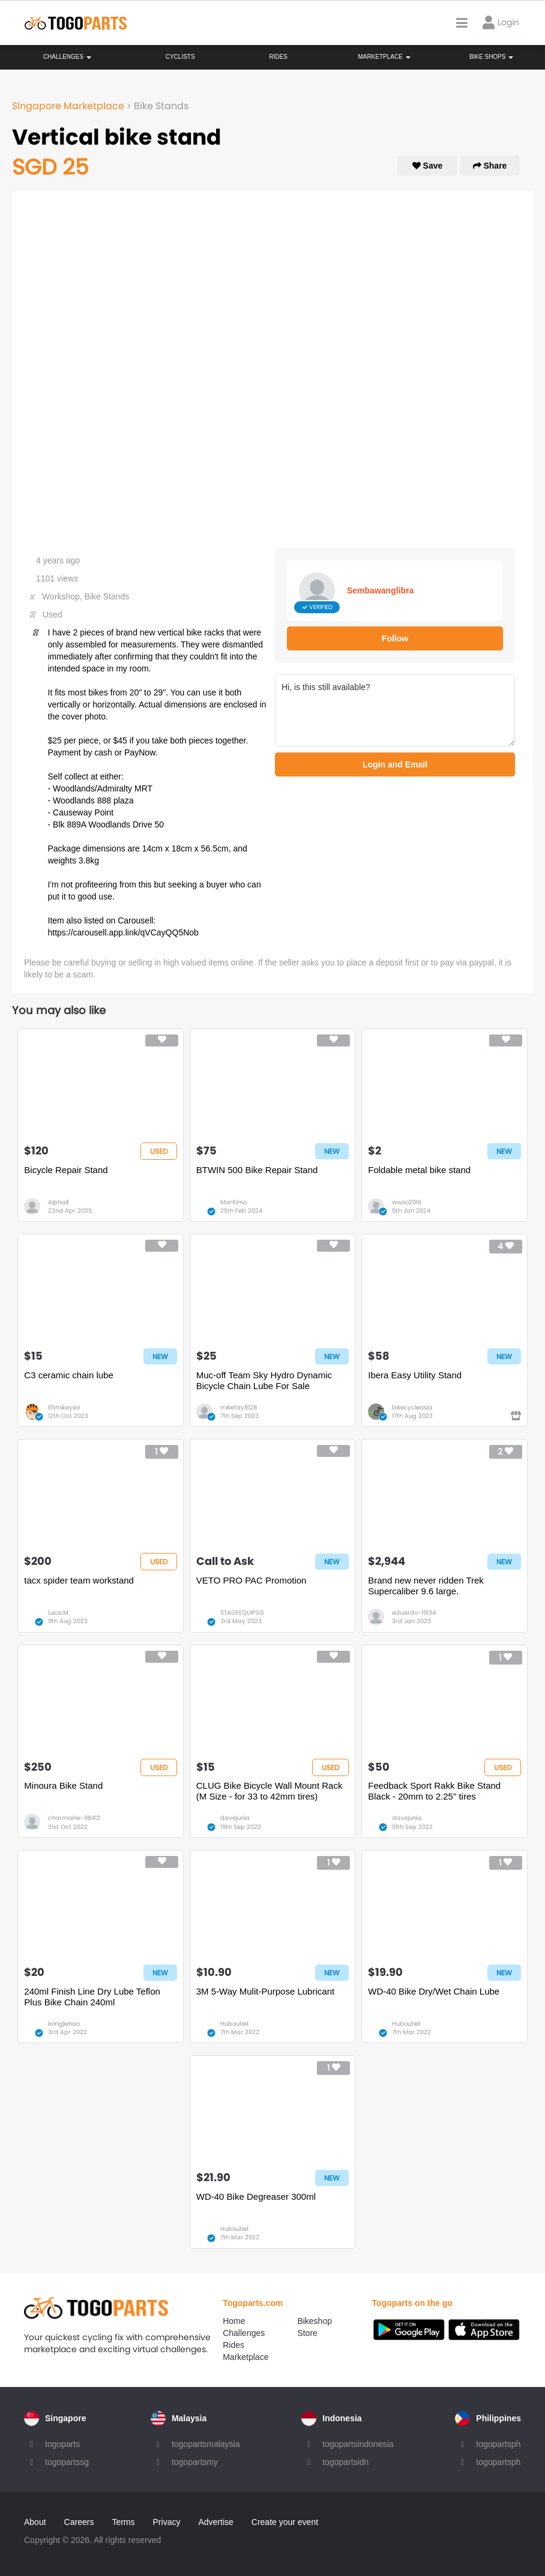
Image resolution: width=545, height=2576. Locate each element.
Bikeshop (314, 2321)
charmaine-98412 (74, 1817)
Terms (123, 2522)
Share (490, 165)
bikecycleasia (412, 1407)
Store (307, 2333)
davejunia (235, 1817)
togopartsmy (195, 2462)
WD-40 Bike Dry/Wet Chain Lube (433, 1991)
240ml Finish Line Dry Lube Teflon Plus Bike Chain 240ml (92, 1996)
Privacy (167, 2522)
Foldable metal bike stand (419, 1170)
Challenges (67, 56)
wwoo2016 (406, 1202)
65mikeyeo (64, 1407)
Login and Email (395, 764)
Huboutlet (234, 2023)
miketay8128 (238, 1407)
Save (427, 165)
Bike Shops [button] (491, 56)
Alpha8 (58, 1202)
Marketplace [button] (384, 56)
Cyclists (180, 56)
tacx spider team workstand (79, 1580)
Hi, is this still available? (395, 710)
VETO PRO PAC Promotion (251, 1580)
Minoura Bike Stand (63, 1785)
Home (234, 2321)
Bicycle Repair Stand (65, 1170)
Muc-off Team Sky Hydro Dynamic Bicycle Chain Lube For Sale (264, 1380)
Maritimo (233, 1202)
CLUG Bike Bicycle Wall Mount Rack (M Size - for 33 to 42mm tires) (269, 1790)
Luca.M (58, 1612)
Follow (395, 638)
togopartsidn (345, 2462)
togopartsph (498, 2444)
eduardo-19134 (414, 1612)
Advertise (215, 2522)
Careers (79, 2522)
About (35, 2522)
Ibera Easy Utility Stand (415, 1375)
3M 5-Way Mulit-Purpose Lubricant (265, 1991)
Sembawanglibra (380, 590)
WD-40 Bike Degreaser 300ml (256, 2196)
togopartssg (67, 2462)
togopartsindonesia (357, 2444)
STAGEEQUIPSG (242, 1612)
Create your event (284, 2522)
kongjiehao (64, 2023)
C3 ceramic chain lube (68, 1375)
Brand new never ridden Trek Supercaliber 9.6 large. (426, 1585)
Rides (278, 56)
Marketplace (245, 2357)
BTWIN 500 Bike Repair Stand (257, 1170)
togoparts (62, 2444)
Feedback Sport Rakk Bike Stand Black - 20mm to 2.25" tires (434, 1790)
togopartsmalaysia (206, 2444)
